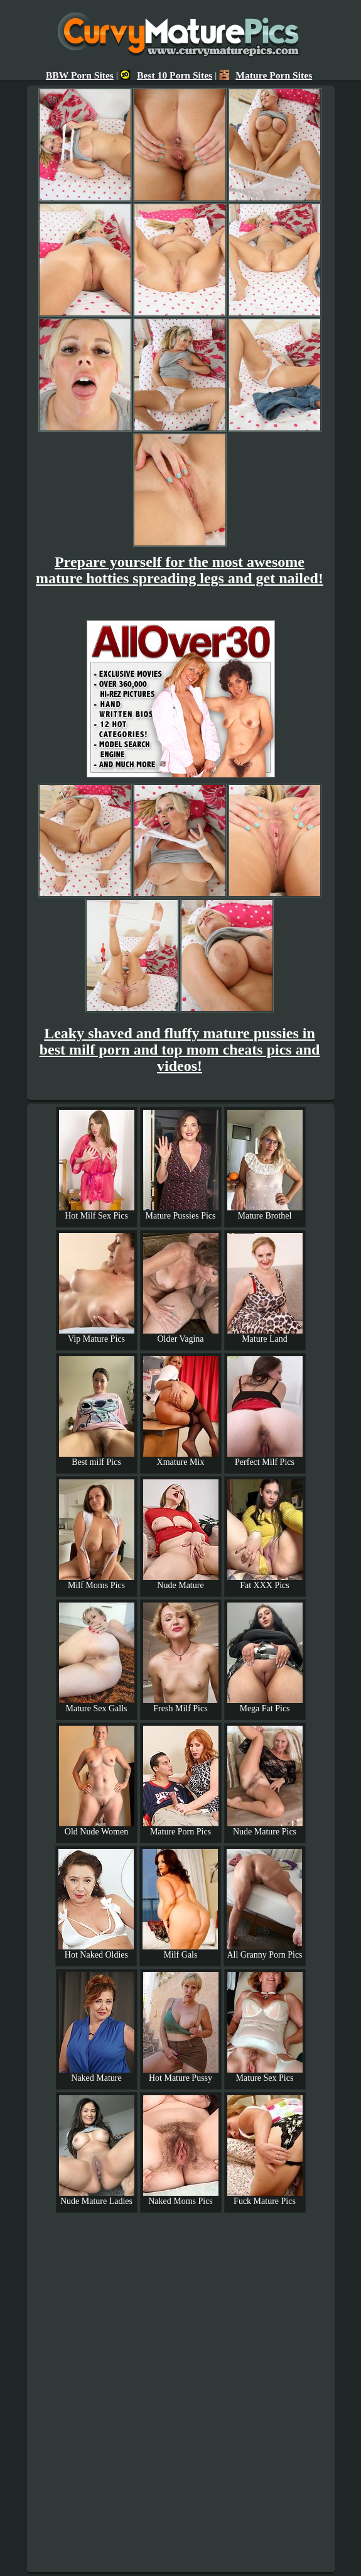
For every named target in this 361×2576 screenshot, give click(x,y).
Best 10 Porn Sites (166, 75)
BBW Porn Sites (80, 75)
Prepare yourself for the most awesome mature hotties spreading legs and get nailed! (179, 570)
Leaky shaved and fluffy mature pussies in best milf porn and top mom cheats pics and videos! (180, 1049)
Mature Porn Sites (265, 75)
